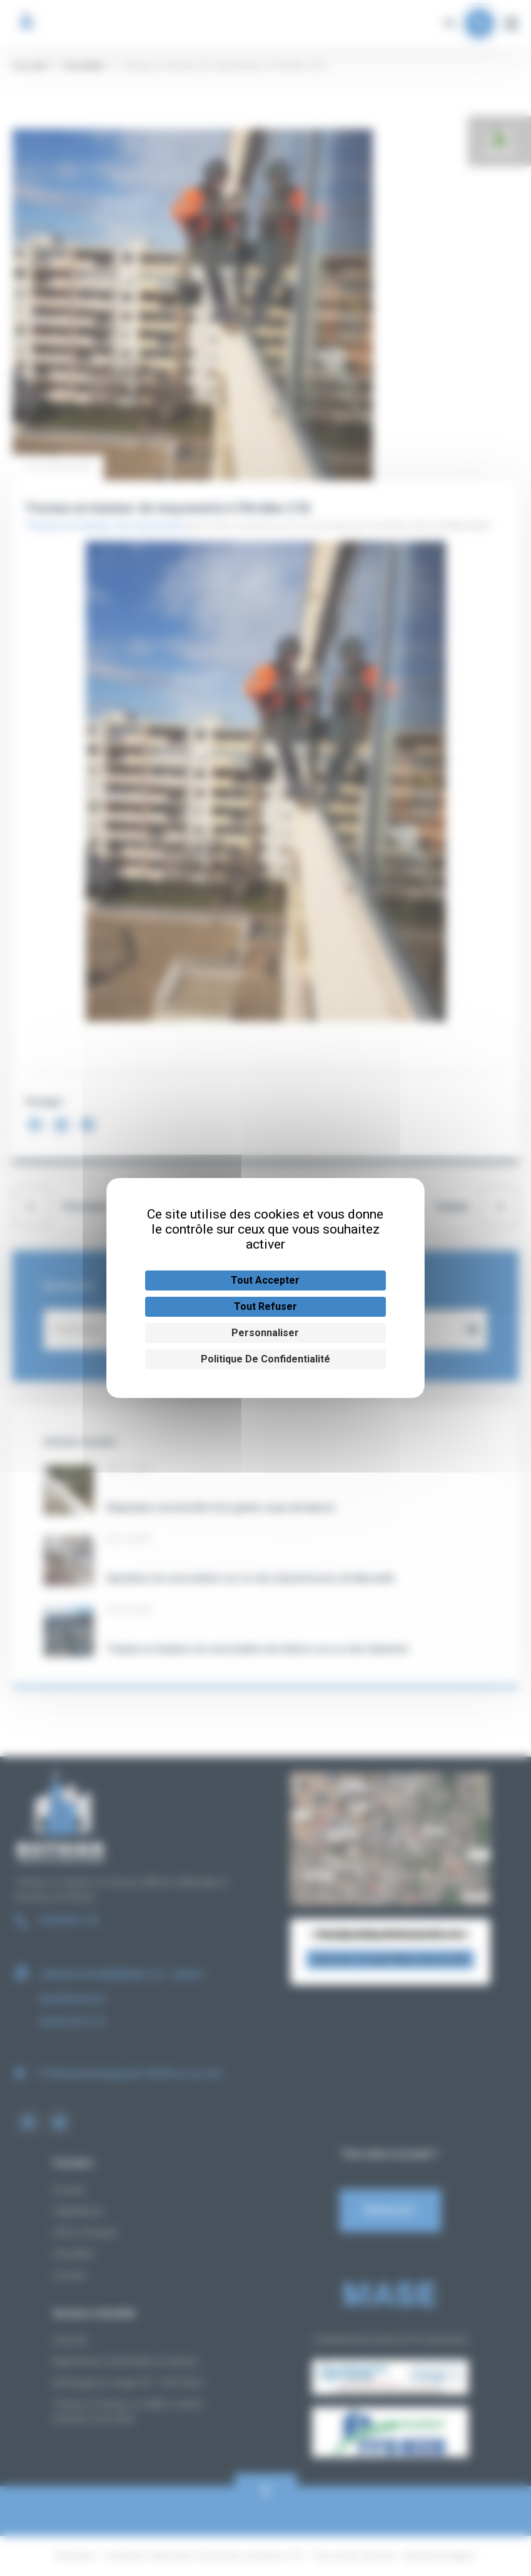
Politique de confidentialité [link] (265, 1359)
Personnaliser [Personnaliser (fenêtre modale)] (265, 1333)
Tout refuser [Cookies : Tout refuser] (265, 1306)
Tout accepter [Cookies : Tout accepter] (265, 1280)
